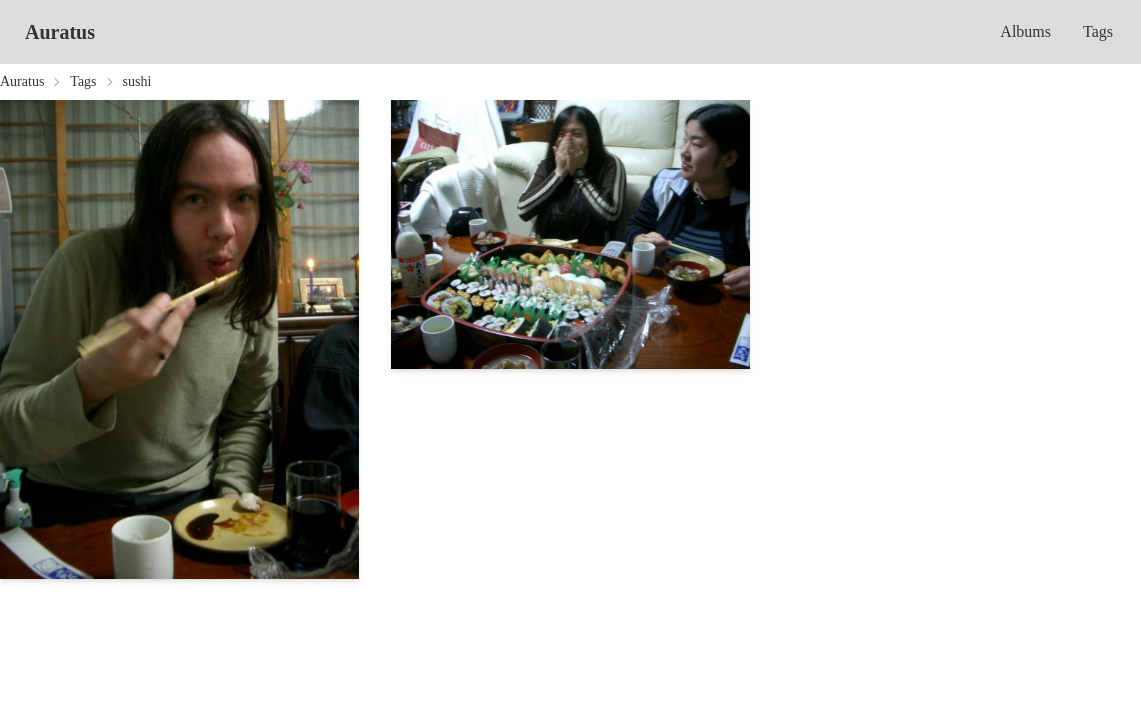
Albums (1025, 31)
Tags (1098, 31)
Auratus (60, 32)
